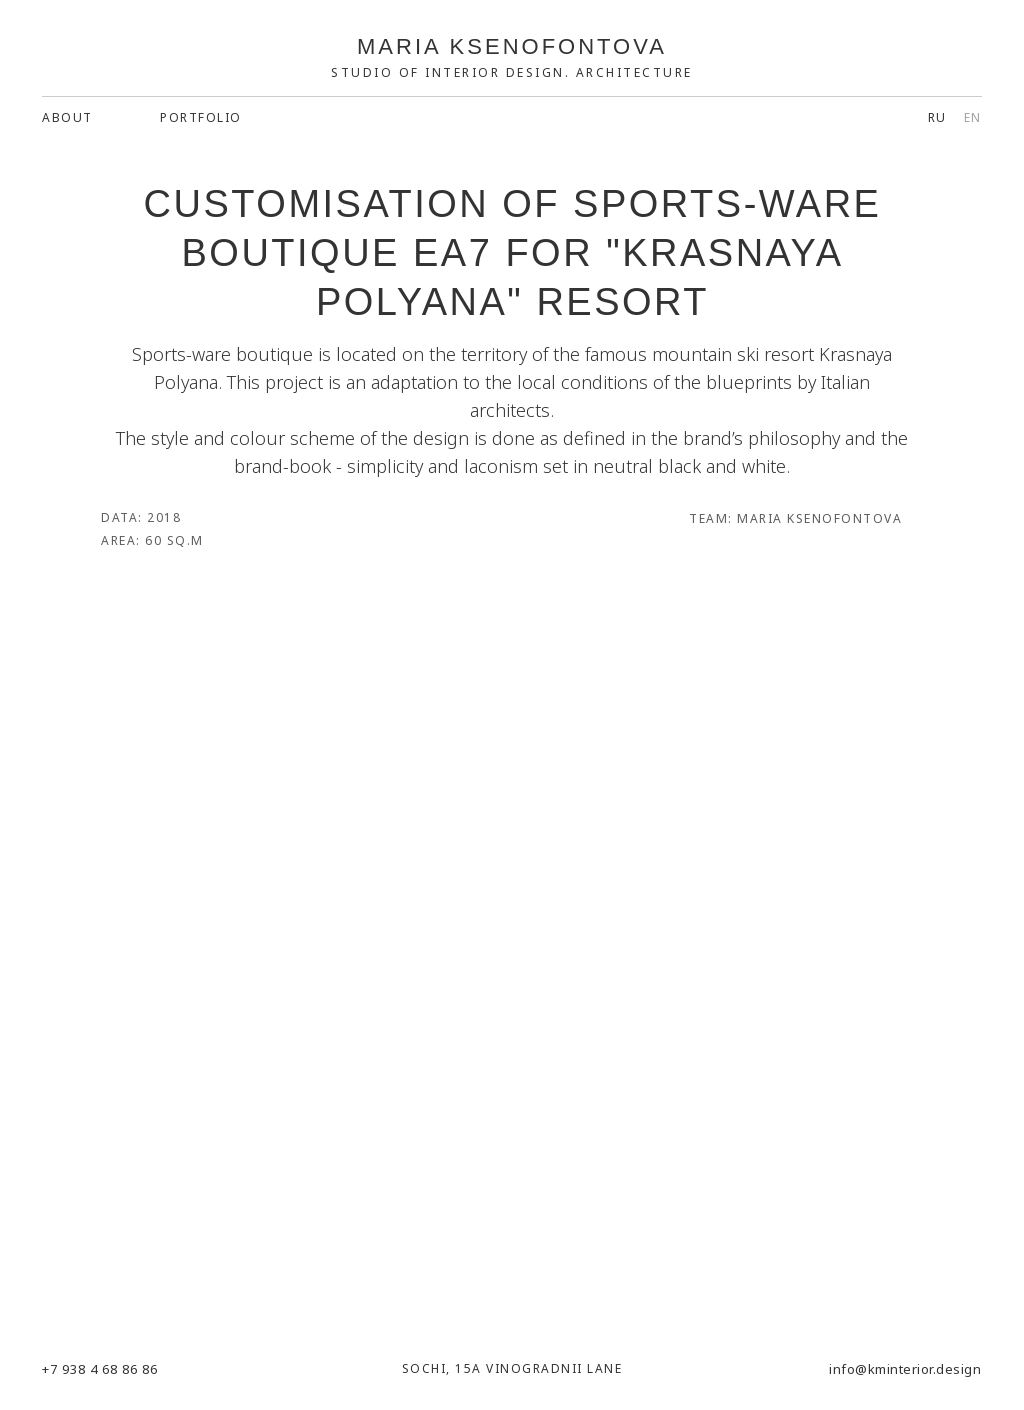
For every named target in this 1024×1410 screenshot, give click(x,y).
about (67, 117)
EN (972, 117)
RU (937, 117)
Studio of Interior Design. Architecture (512, 72)
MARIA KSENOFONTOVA (512, 46)
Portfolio (201, 117)
